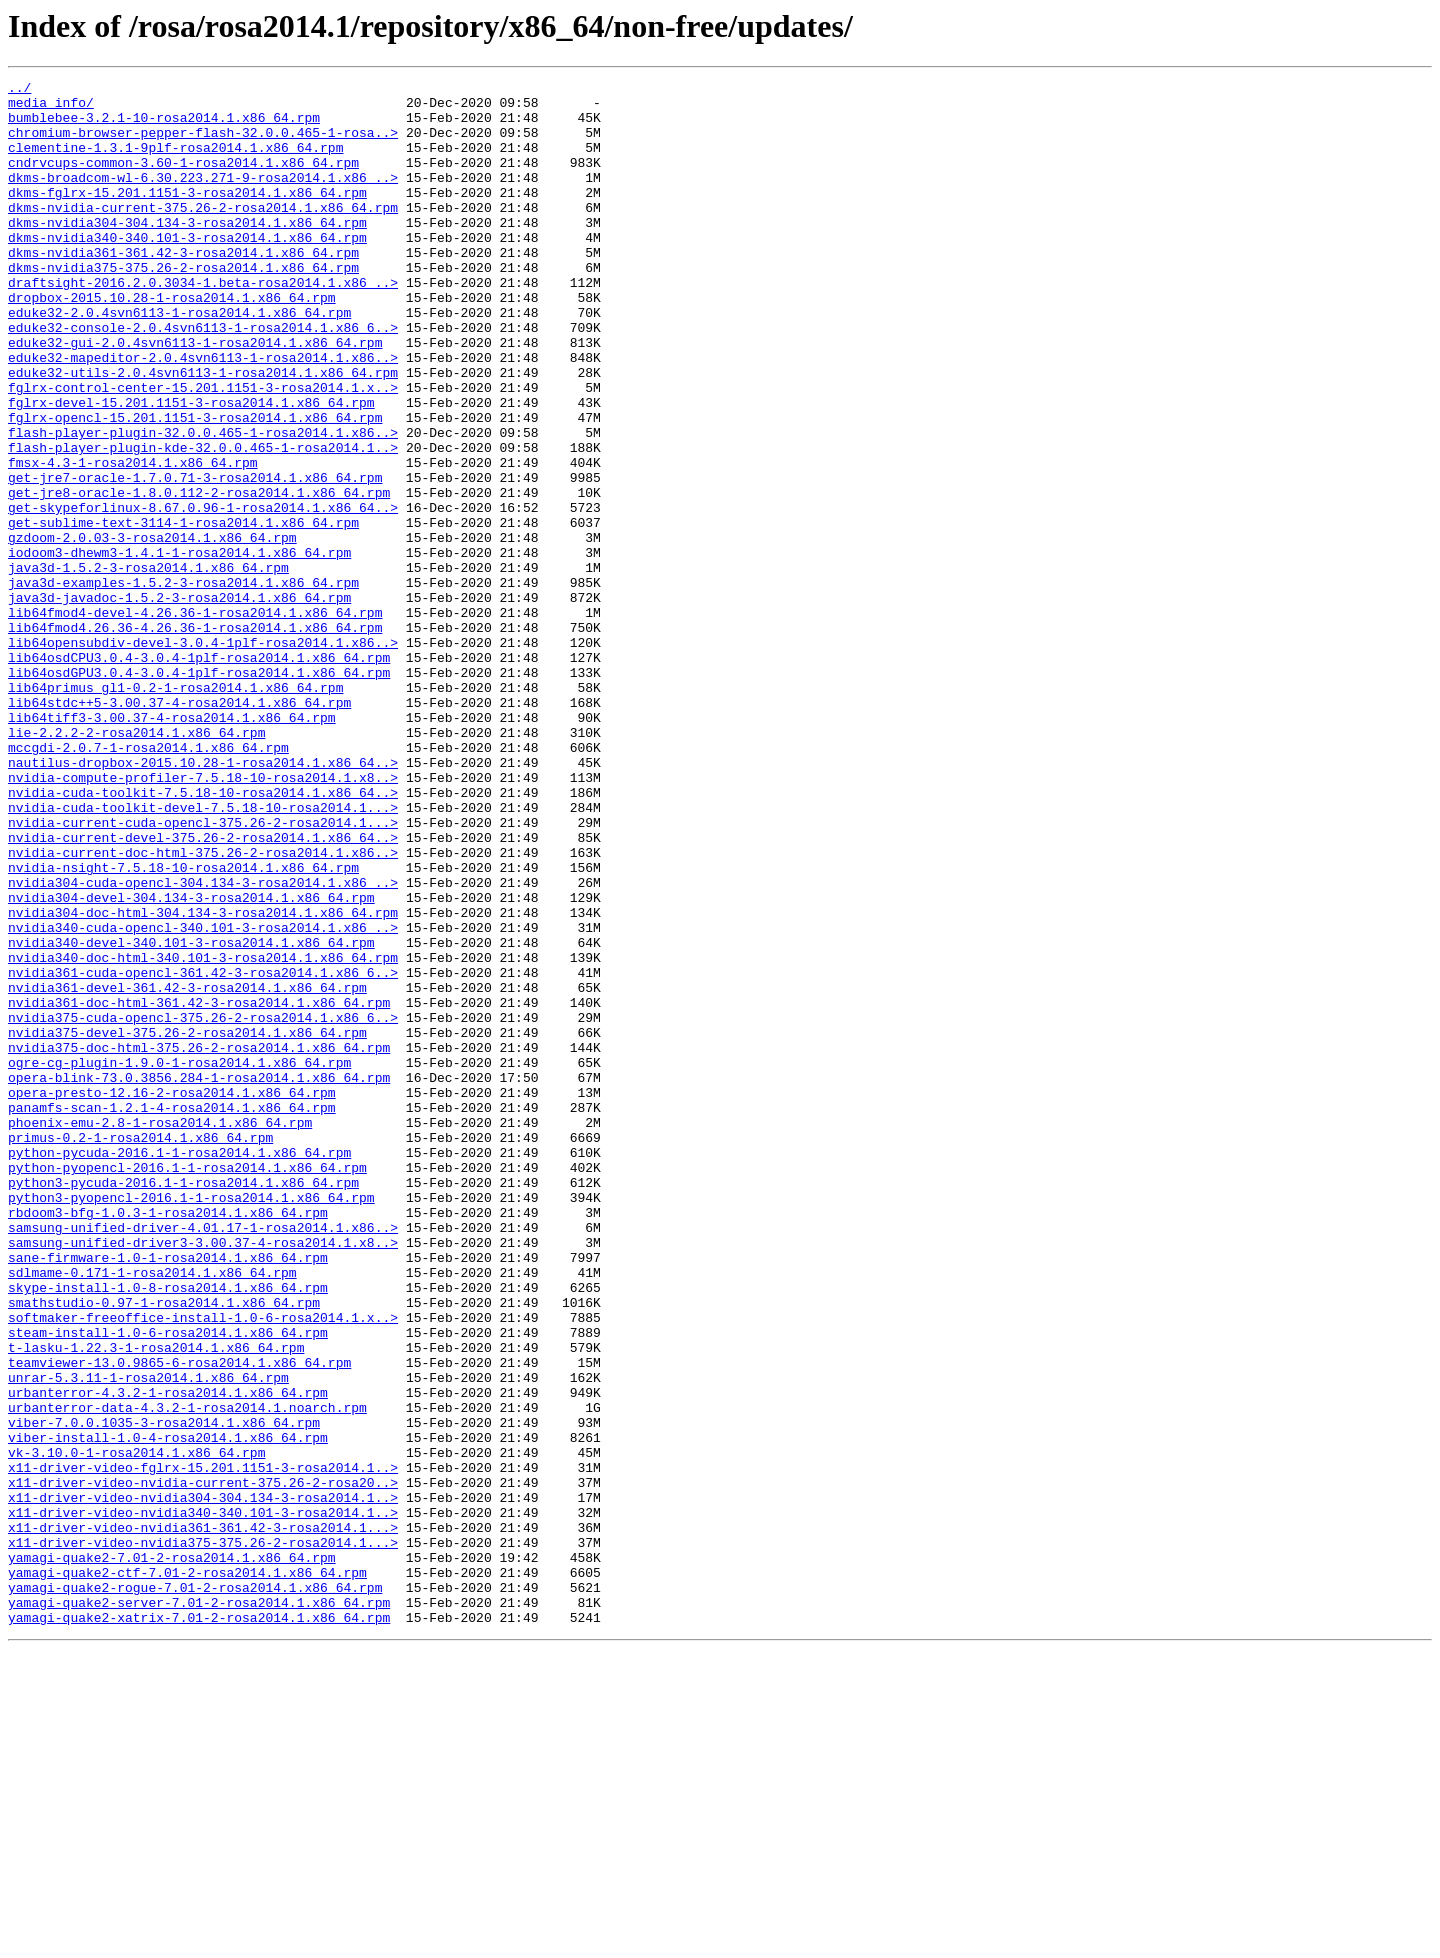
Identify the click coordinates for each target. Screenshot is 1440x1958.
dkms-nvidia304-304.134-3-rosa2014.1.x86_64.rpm (187, 252)
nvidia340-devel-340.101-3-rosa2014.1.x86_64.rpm (191, 1116)
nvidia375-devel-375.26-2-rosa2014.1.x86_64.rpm (187, 1224)
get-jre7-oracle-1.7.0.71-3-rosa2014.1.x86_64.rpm (195, 558)
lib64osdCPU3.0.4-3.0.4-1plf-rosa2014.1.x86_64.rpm (199, 774)
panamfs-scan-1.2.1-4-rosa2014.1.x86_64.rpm (172, 1314)
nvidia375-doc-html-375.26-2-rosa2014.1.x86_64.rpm (199, 1242)
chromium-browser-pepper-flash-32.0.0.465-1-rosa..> (203, 144)
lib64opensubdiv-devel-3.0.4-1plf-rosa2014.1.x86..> (203, 756)
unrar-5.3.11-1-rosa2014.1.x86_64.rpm (148, 1638)
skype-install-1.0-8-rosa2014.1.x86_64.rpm (168, 1530)
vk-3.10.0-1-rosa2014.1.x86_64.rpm (136, 1728)
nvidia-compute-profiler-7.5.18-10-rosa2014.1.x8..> (203, 918)
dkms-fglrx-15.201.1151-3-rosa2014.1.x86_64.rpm (187, 216)
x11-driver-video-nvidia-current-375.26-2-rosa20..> (203, 1764)
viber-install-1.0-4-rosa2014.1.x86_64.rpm (168, 1710)
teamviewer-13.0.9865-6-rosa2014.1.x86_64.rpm (179, 1620)
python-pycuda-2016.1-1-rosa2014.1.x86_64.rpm (179, 1368)
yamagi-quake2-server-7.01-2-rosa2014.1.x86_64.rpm (199, 1908)
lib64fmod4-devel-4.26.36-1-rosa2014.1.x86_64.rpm (195, 720)
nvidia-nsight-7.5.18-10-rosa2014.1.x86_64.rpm (183, 1026)
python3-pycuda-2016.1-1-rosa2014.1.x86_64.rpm (183, 1404)
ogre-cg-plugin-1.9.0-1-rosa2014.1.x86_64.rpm (179, 1260)
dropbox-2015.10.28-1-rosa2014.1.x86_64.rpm (172, 342)
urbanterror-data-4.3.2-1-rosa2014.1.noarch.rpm (187, 1674)
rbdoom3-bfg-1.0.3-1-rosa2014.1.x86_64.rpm (168, 1440)
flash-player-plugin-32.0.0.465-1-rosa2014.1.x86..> (203, 504)
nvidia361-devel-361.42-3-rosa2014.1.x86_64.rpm (187, 1170)
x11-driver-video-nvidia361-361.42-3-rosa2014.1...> (203, 1818)
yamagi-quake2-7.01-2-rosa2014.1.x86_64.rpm (172, 1854)
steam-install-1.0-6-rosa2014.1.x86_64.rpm (168, 1584)
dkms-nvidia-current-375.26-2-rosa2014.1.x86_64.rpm (203, 234)
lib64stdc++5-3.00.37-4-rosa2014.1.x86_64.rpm (179, 828)
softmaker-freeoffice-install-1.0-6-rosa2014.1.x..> (203, 1566)
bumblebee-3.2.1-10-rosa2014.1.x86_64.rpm (164, 126)
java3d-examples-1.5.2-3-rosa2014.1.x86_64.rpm (183, 684)
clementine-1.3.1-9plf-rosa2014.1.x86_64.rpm (175, 162)
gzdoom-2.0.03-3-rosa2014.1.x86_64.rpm (152, 630)
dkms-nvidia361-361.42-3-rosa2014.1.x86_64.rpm (183, 288)
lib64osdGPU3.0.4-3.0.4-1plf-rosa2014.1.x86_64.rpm (199, 792)
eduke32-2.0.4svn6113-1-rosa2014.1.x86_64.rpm (179, 360)
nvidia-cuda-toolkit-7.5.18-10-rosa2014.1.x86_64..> (203, 936)
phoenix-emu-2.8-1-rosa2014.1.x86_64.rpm (160, 1332)
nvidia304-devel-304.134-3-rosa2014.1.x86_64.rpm (191, 1062)
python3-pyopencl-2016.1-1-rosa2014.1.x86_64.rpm (191, 1422)
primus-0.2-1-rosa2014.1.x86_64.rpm (140, 1350)
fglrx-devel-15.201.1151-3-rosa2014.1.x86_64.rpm (191, 468)
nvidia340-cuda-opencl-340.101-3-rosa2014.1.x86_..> (203, 1098)
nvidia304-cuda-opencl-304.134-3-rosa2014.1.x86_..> (203, 1044)
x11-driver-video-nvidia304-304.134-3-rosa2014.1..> (203, 1782)
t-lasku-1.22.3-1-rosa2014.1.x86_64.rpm (156, 1602)
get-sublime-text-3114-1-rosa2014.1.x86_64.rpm (183, 612)
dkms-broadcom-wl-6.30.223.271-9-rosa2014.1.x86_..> (203, 198)
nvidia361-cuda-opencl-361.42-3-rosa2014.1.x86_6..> (203, 1152)
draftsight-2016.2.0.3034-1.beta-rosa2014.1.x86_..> (203, 324)
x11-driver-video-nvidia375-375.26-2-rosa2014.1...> (203, 1836)
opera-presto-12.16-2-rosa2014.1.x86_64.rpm (172, 1296)
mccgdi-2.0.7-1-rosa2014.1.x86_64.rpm (148, 882)
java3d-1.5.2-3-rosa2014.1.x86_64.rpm (148, 666)
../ (19, 90)
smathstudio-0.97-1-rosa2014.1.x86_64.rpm (164, 1548)
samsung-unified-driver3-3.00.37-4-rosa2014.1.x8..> (203, 1476)
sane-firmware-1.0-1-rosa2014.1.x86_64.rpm (168, 1494)
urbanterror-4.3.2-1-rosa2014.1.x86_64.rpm (168, 1656)
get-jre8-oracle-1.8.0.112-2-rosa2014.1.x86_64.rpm (199, 576)
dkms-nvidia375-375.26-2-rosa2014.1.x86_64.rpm (183, 306)
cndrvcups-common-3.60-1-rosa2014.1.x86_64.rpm (183, 180)
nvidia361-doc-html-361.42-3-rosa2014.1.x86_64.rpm (199, 1188)
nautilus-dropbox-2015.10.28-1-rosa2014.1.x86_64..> (203, 900)
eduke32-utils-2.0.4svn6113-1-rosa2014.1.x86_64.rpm (203, 432)
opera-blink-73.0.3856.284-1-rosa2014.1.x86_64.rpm (199, 1278)
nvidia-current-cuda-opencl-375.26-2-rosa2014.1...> (203, 972)
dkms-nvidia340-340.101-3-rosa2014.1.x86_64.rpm (187, 270)
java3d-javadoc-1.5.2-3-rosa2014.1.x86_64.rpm (179, 702)
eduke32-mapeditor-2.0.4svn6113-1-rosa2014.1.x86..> (203, 414)
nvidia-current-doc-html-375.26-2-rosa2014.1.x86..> (203, 1008)
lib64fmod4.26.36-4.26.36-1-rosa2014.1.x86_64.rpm (195, 738)
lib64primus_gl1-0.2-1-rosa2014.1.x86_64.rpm (175, 810)
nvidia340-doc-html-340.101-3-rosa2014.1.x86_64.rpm (203, 1134)
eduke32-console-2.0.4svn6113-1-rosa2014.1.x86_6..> (203, 378)
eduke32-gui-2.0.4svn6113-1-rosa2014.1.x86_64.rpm (195, 396)
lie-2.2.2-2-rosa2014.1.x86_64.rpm (136, 864)
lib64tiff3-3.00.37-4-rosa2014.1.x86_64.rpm (172, 846)
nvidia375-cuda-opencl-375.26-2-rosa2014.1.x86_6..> (203, 1206)
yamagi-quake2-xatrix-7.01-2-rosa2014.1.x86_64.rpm (199, 1926)
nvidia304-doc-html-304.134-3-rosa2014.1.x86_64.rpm (203, 1080)
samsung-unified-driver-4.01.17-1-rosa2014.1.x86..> (203, 1458)
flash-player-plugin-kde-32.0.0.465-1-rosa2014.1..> (203, 522)
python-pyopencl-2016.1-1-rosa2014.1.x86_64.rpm (187, 1386)
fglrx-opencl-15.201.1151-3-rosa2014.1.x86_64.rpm (195, 486)
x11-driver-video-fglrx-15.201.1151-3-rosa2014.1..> (203, 1746)
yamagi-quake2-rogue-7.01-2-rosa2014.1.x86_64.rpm (195, 1890)
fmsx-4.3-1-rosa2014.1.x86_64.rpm (133, 540)
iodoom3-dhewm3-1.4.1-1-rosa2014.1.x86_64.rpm (179, 648)
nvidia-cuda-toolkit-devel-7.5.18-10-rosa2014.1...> (203, 954)
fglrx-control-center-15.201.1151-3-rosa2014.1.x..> (203, 450)
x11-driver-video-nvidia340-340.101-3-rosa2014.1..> (203, 1800)
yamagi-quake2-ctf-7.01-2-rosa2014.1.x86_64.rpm (187, 1872)
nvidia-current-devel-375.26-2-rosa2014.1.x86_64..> (203, 990)
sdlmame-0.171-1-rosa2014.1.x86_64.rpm (152, 1512)
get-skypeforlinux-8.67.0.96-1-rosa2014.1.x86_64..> (203, 594)
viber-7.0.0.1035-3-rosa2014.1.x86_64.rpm (164, 1692)
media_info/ (51, 108)
